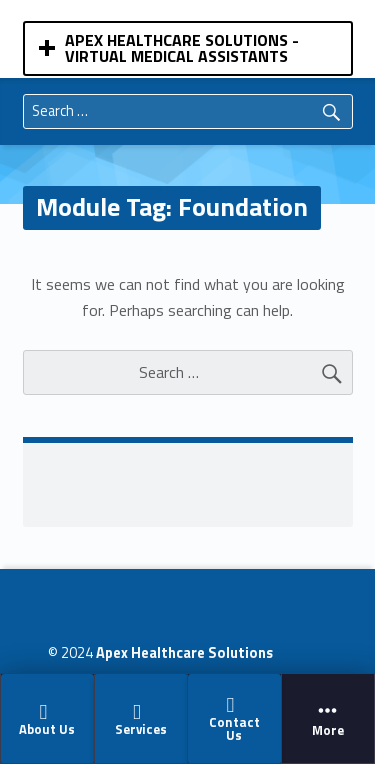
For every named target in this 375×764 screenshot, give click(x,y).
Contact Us (233, 720)
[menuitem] (48, 718)
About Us (47, 719)
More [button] (328, 719)
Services (139, 719)
